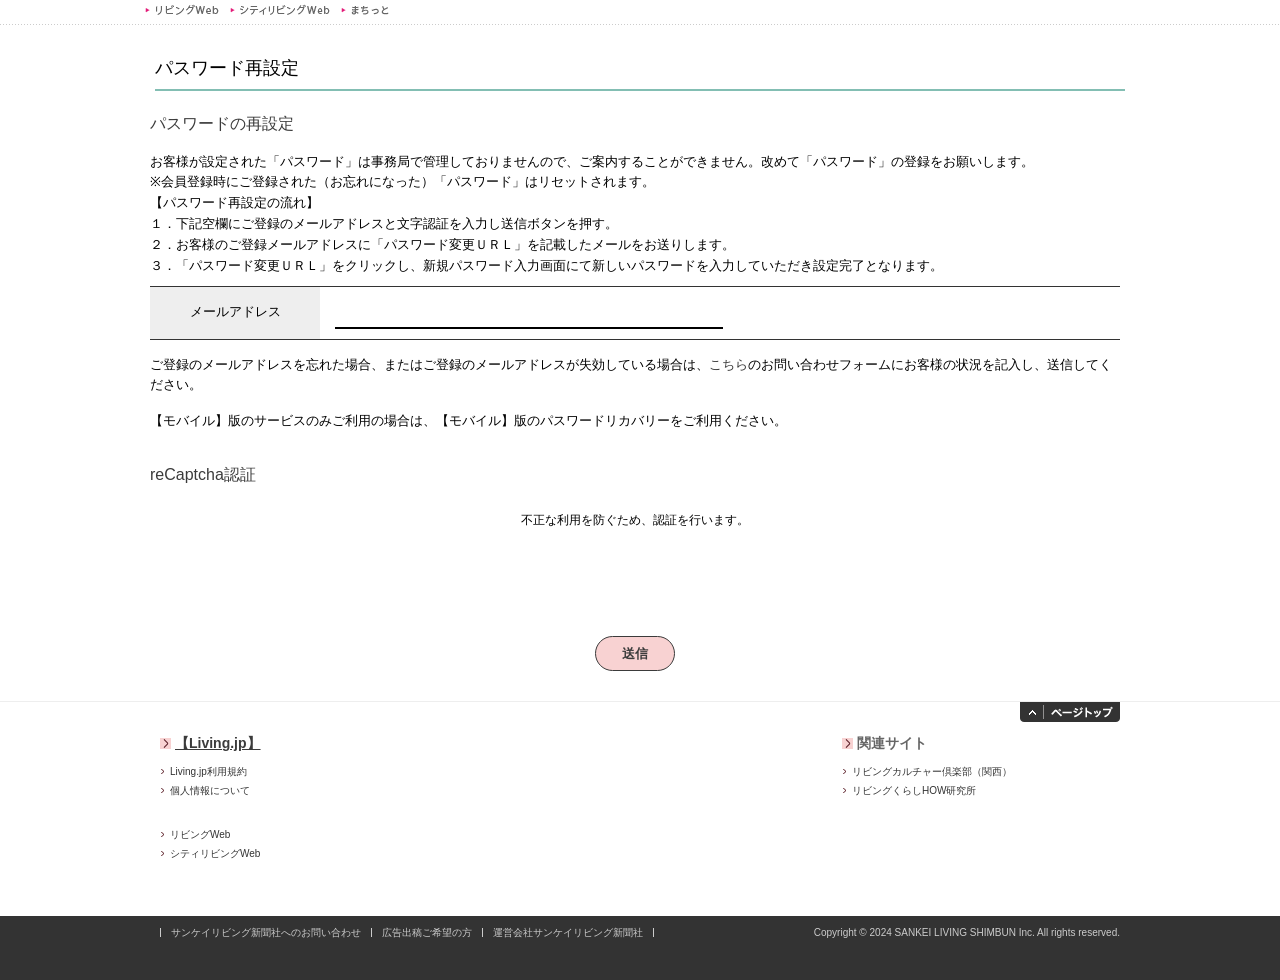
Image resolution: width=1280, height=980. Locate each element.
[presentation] (635, 574)
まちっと (367, 10)
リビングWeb (182, 10)
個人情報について (210, 790)
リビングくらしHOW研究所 (914, 790)
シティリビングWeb (279, 10)
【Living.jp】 (218, 743)
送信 (635, 653)
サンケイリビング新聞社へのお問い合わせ (266, 932)
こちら (728, 364)
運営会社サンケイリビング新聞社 (568, 932)
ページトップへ (1070, 712)
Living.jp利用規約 (208, 771)
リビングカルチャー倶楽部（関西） (932, 771)
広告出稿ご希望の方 (427, 932)
